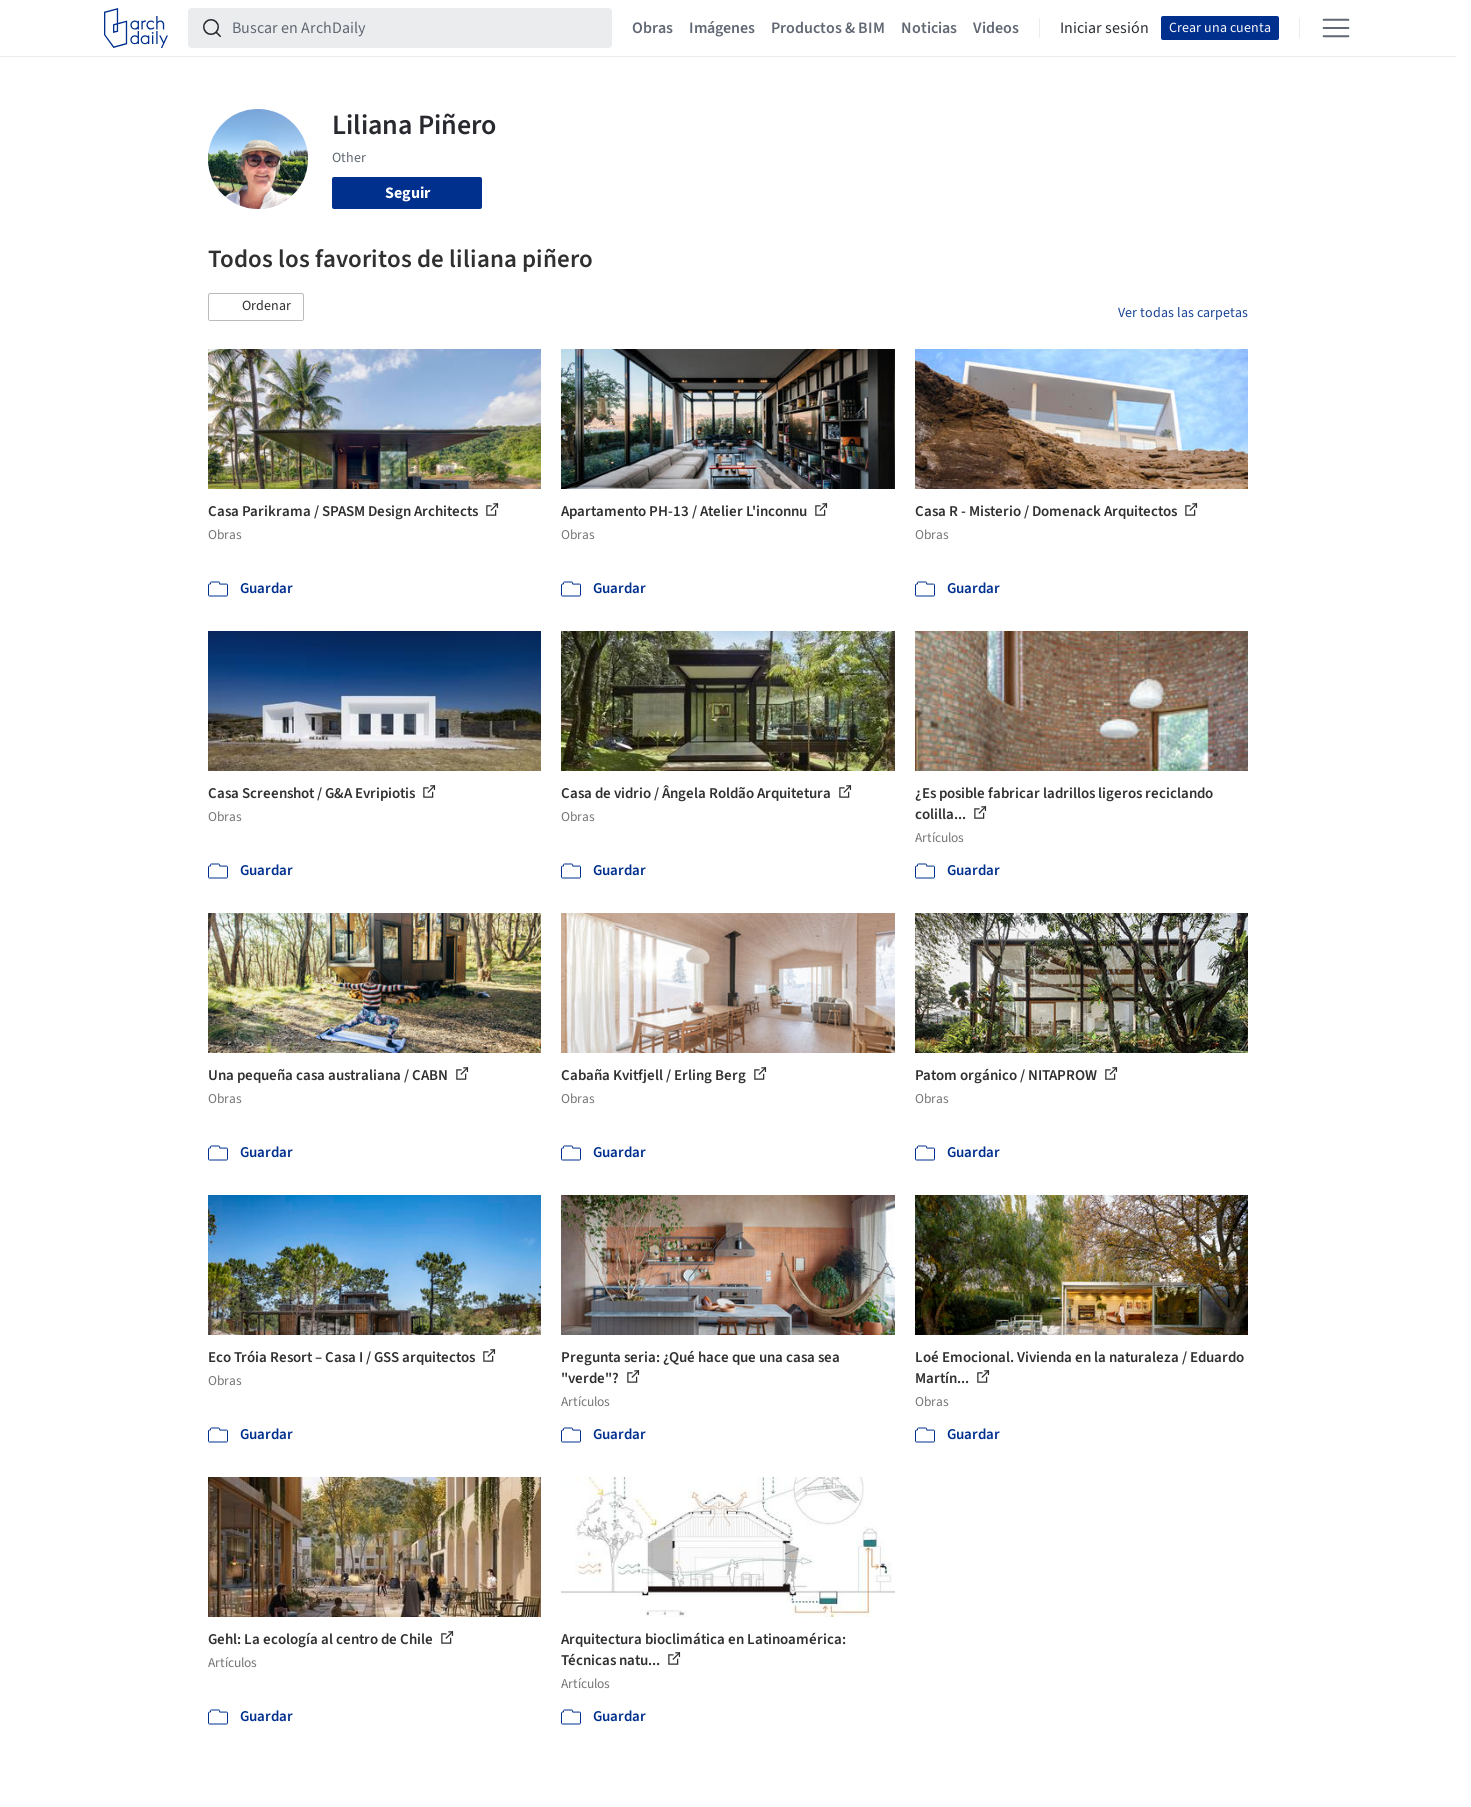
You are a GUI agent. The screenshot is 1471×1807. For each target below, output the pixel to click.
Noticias (929, 28)
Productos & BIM (828, 28)
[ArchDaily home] (136, 28)
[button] (256, 307)
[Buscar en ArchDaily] (416, 28)
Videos (996, 28)
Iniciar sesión (1104, 28)
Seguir (407, 193)
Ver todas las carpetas (1183, 313)
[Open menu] (1336, 28)
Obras (652, 28)
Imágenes (722, 28)
